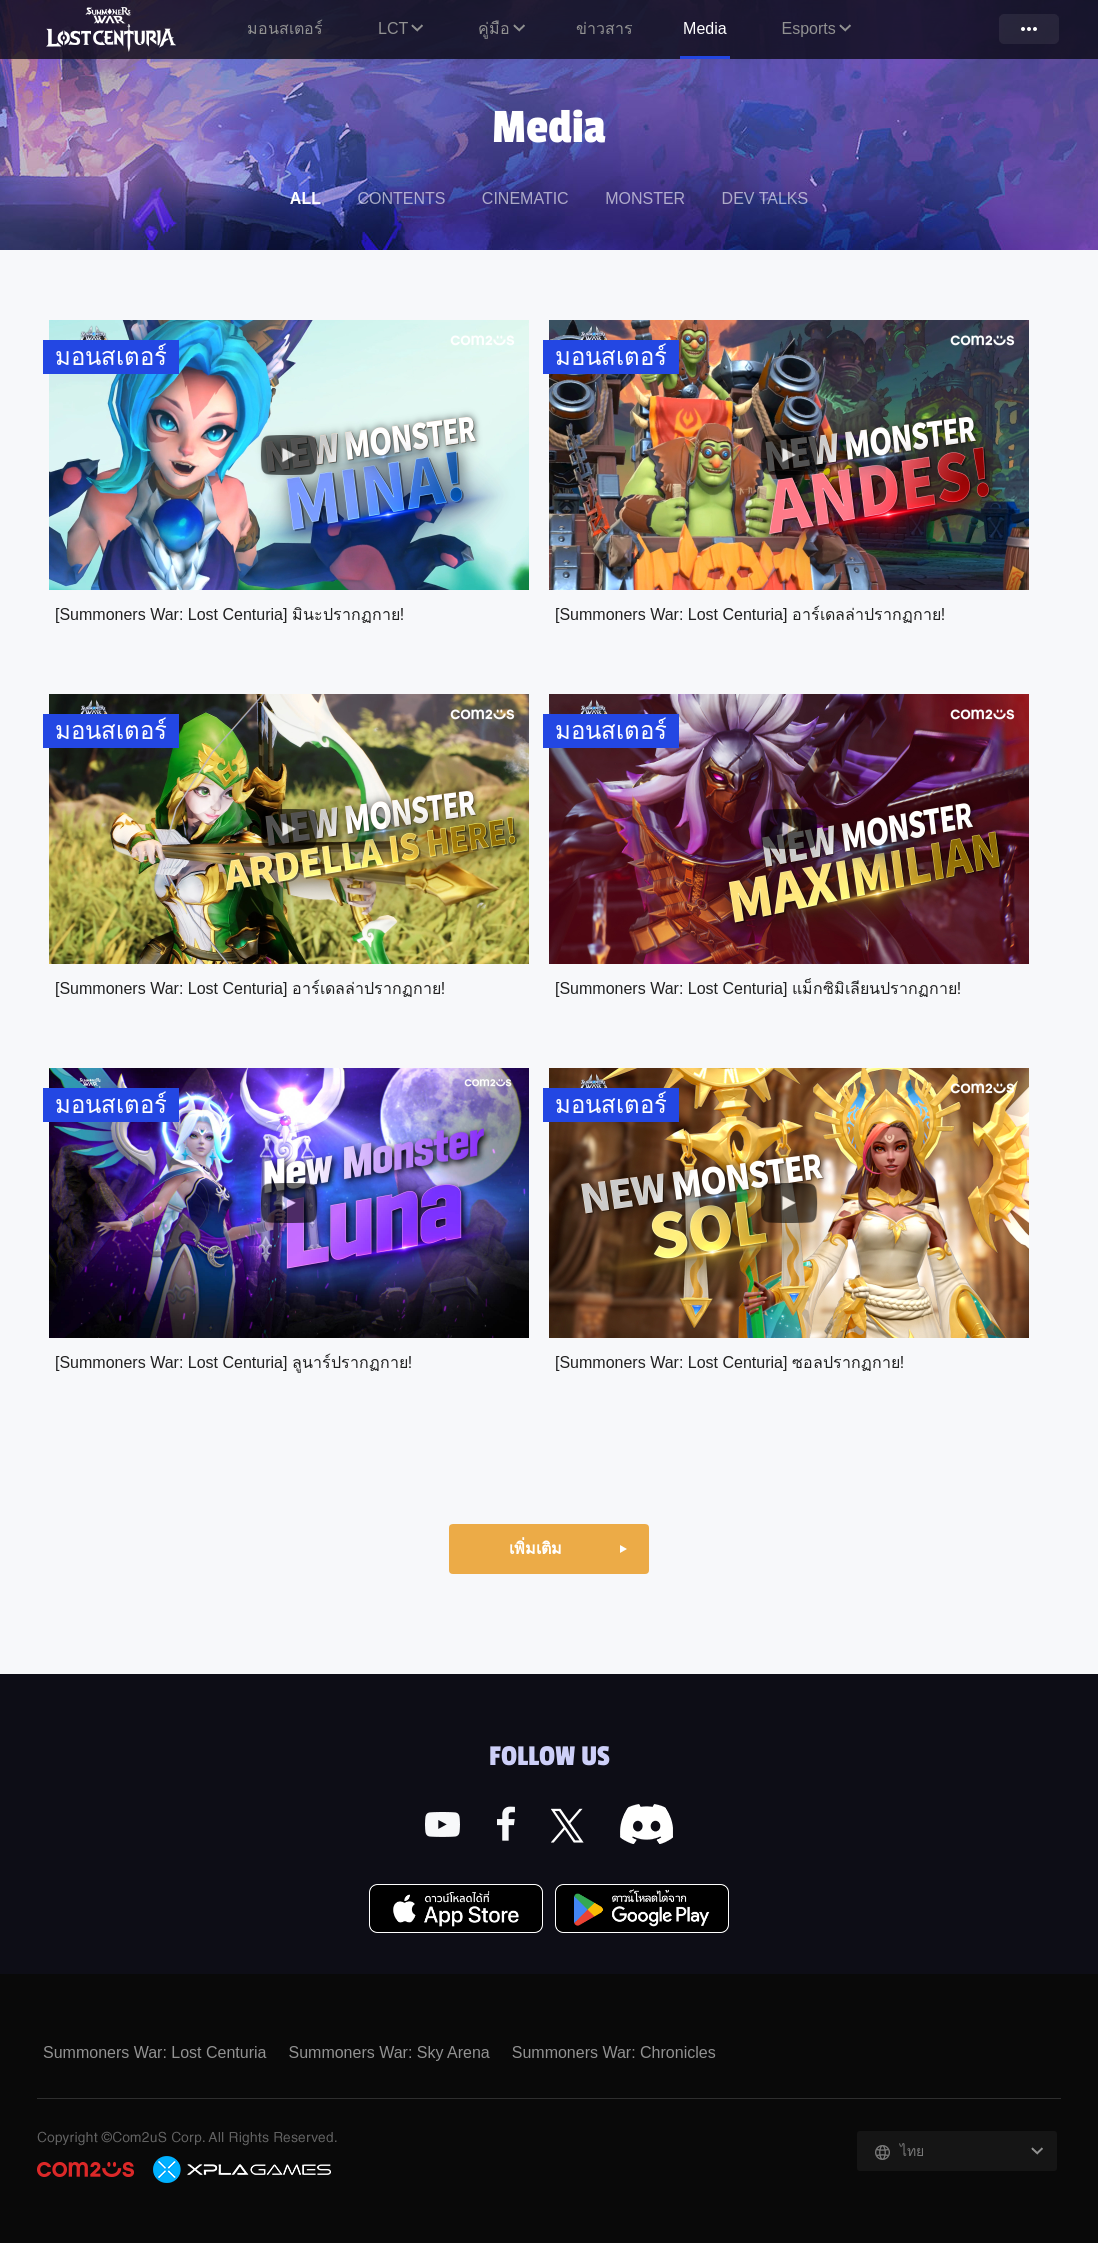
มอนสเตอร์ (285, 28)
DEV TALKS (765, 198)
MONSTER (645, 198)
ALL (305, 198)
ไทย (912, 2151)
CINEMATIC (525, 198)
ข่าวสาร (604, 28)
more (1029, 29)
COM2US (85, 2169)
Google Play (642, 1910)
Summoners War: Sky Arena (388, 2052)
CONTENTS (401, 198)
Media (705, 28)
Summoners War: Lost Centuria (113, 29)
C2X (243, 2169)
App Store (456, 1910)
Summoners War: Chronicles (614, 2052)
